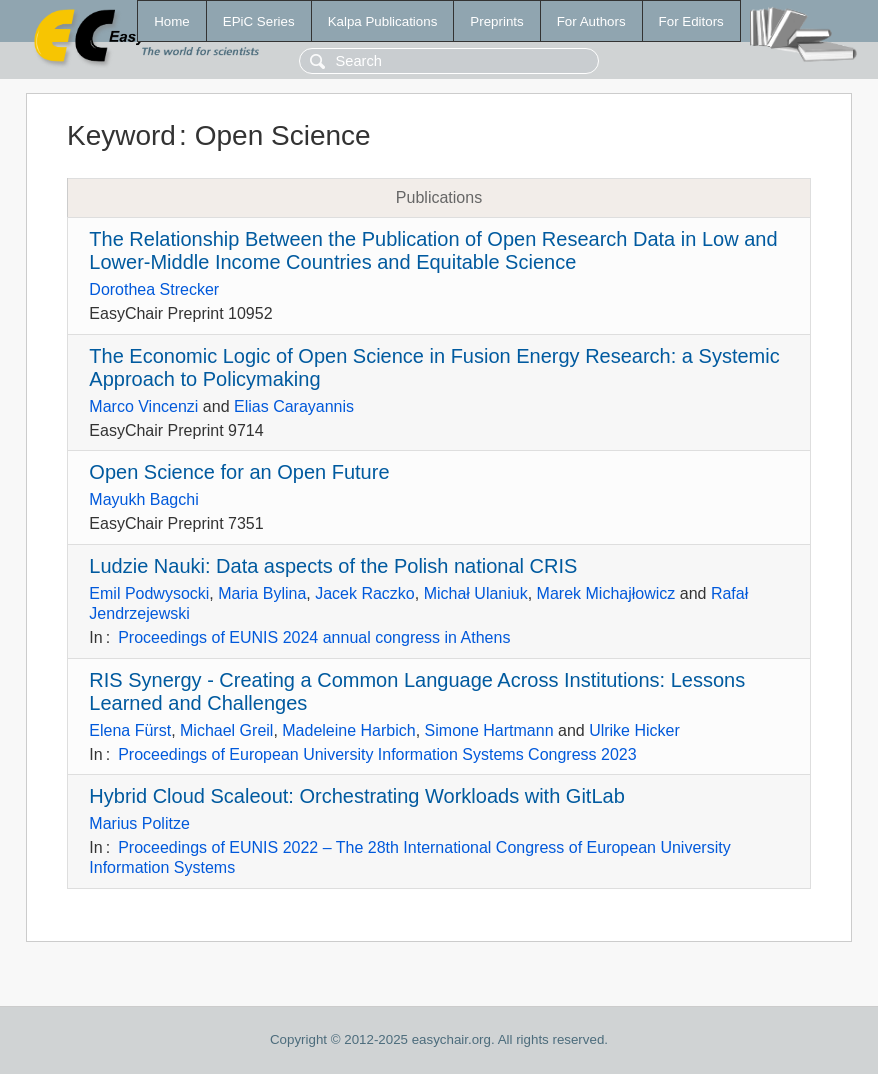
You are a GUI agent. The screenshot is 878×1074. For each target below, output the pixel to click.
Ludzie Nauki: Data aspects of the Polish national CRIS (333, 566)
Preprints (496, 21)
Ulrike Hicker (634, 730)
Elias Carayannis (294, 406)
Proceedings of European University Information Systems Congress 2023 (377, 754)
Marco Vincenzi (143, 406)
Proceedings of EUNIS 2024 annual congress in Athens (314, 637)
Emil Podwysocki (149, 593)
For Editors (691, 21)
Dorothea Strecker (154, 289)
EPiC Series (259, 21)
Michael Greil (226, 730)
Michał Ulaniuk (476, 593)
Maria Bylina (262, 593)
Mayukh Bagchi (143, 499)
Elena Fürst (130, 730)
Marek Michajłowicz (606, 593)
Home (172, 21)
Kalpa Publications (383, 21)
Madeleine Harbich (348, 730)
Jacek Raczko (365, 593)
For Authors (591, 21)
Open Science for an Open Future (239, 472)
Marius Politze (139, 823)
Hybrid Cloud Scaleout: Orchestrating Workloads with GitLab (356, 796)
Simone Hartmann (489, 730)
